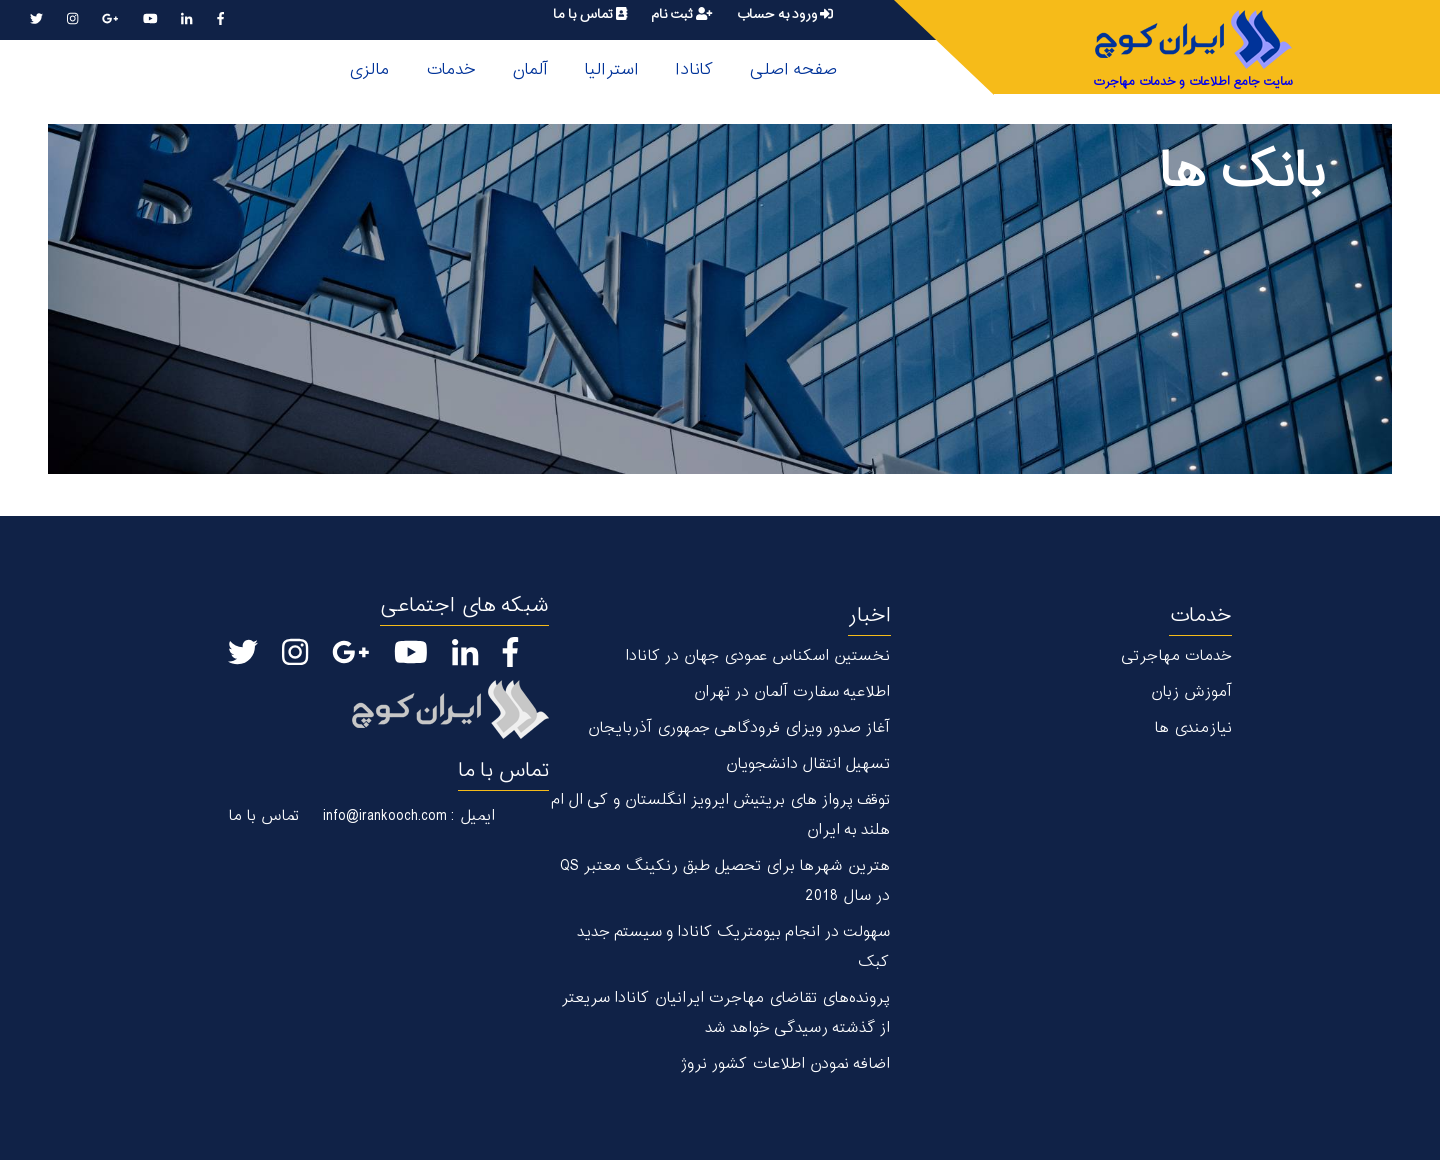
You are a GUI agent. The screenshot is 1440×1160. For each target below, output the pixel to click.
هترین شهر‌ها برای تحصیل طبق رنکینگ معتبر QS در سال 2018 (725, 881)
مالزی (368, 70)
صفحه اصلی (793, 70)
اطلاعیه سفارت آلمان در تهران (791, 692)
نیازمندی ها (1193, 728)
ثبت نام (681, 14)
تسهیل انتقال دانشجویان (807, 764)
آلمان (530, 70)
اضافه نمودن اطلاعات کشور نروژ (785, 1064)
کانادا (694, 70)
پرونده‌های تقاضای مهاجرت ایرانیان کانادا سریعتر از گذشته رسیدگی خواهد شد (725, 1013)
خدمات (450, 70)
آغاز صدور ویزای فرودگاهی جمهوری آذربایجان (738, 728)
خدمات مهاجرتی (1176, 656)
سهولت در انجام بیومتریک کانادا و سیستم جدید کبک (733, 947)
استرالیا (611, 70)
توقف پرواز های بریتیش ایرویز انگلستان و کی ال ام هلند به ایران (720, 815)
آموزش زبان (1191, 692)
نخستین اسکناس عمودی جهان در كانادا (757, 656)
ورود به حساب (784, 14)
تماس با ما (590, 14)
